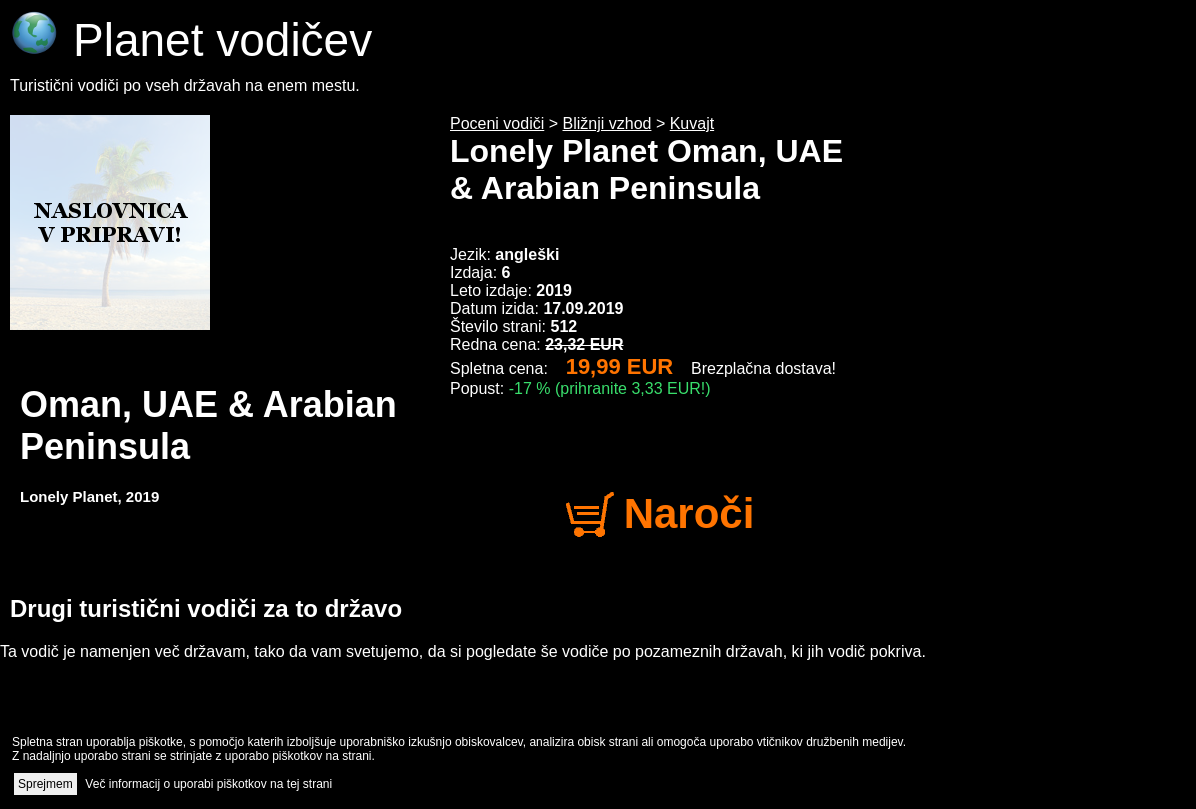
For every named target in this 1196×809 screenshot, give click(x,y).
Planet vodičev (191, 40)
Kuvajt (692, 123)
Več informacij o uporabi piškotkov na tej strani (208, 784)
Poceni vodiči (497, 123)
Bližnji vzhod (607, 123)
